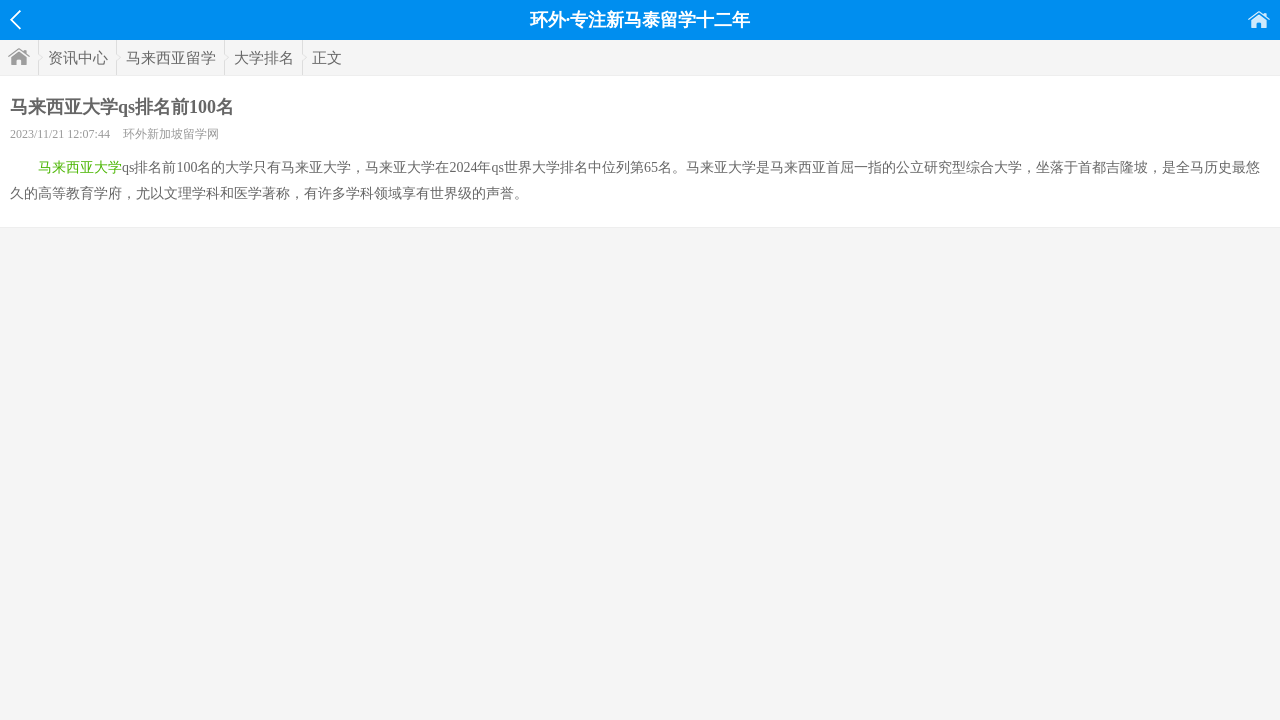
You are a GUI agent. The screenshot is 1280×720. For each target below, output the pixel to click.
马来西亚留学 (171, 58)
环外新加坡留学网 (171, 134)
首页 (1259, 19)
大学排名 (264, 58)
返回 (15, 20)
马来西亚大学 (80, 167)
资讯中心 (78, 58)
